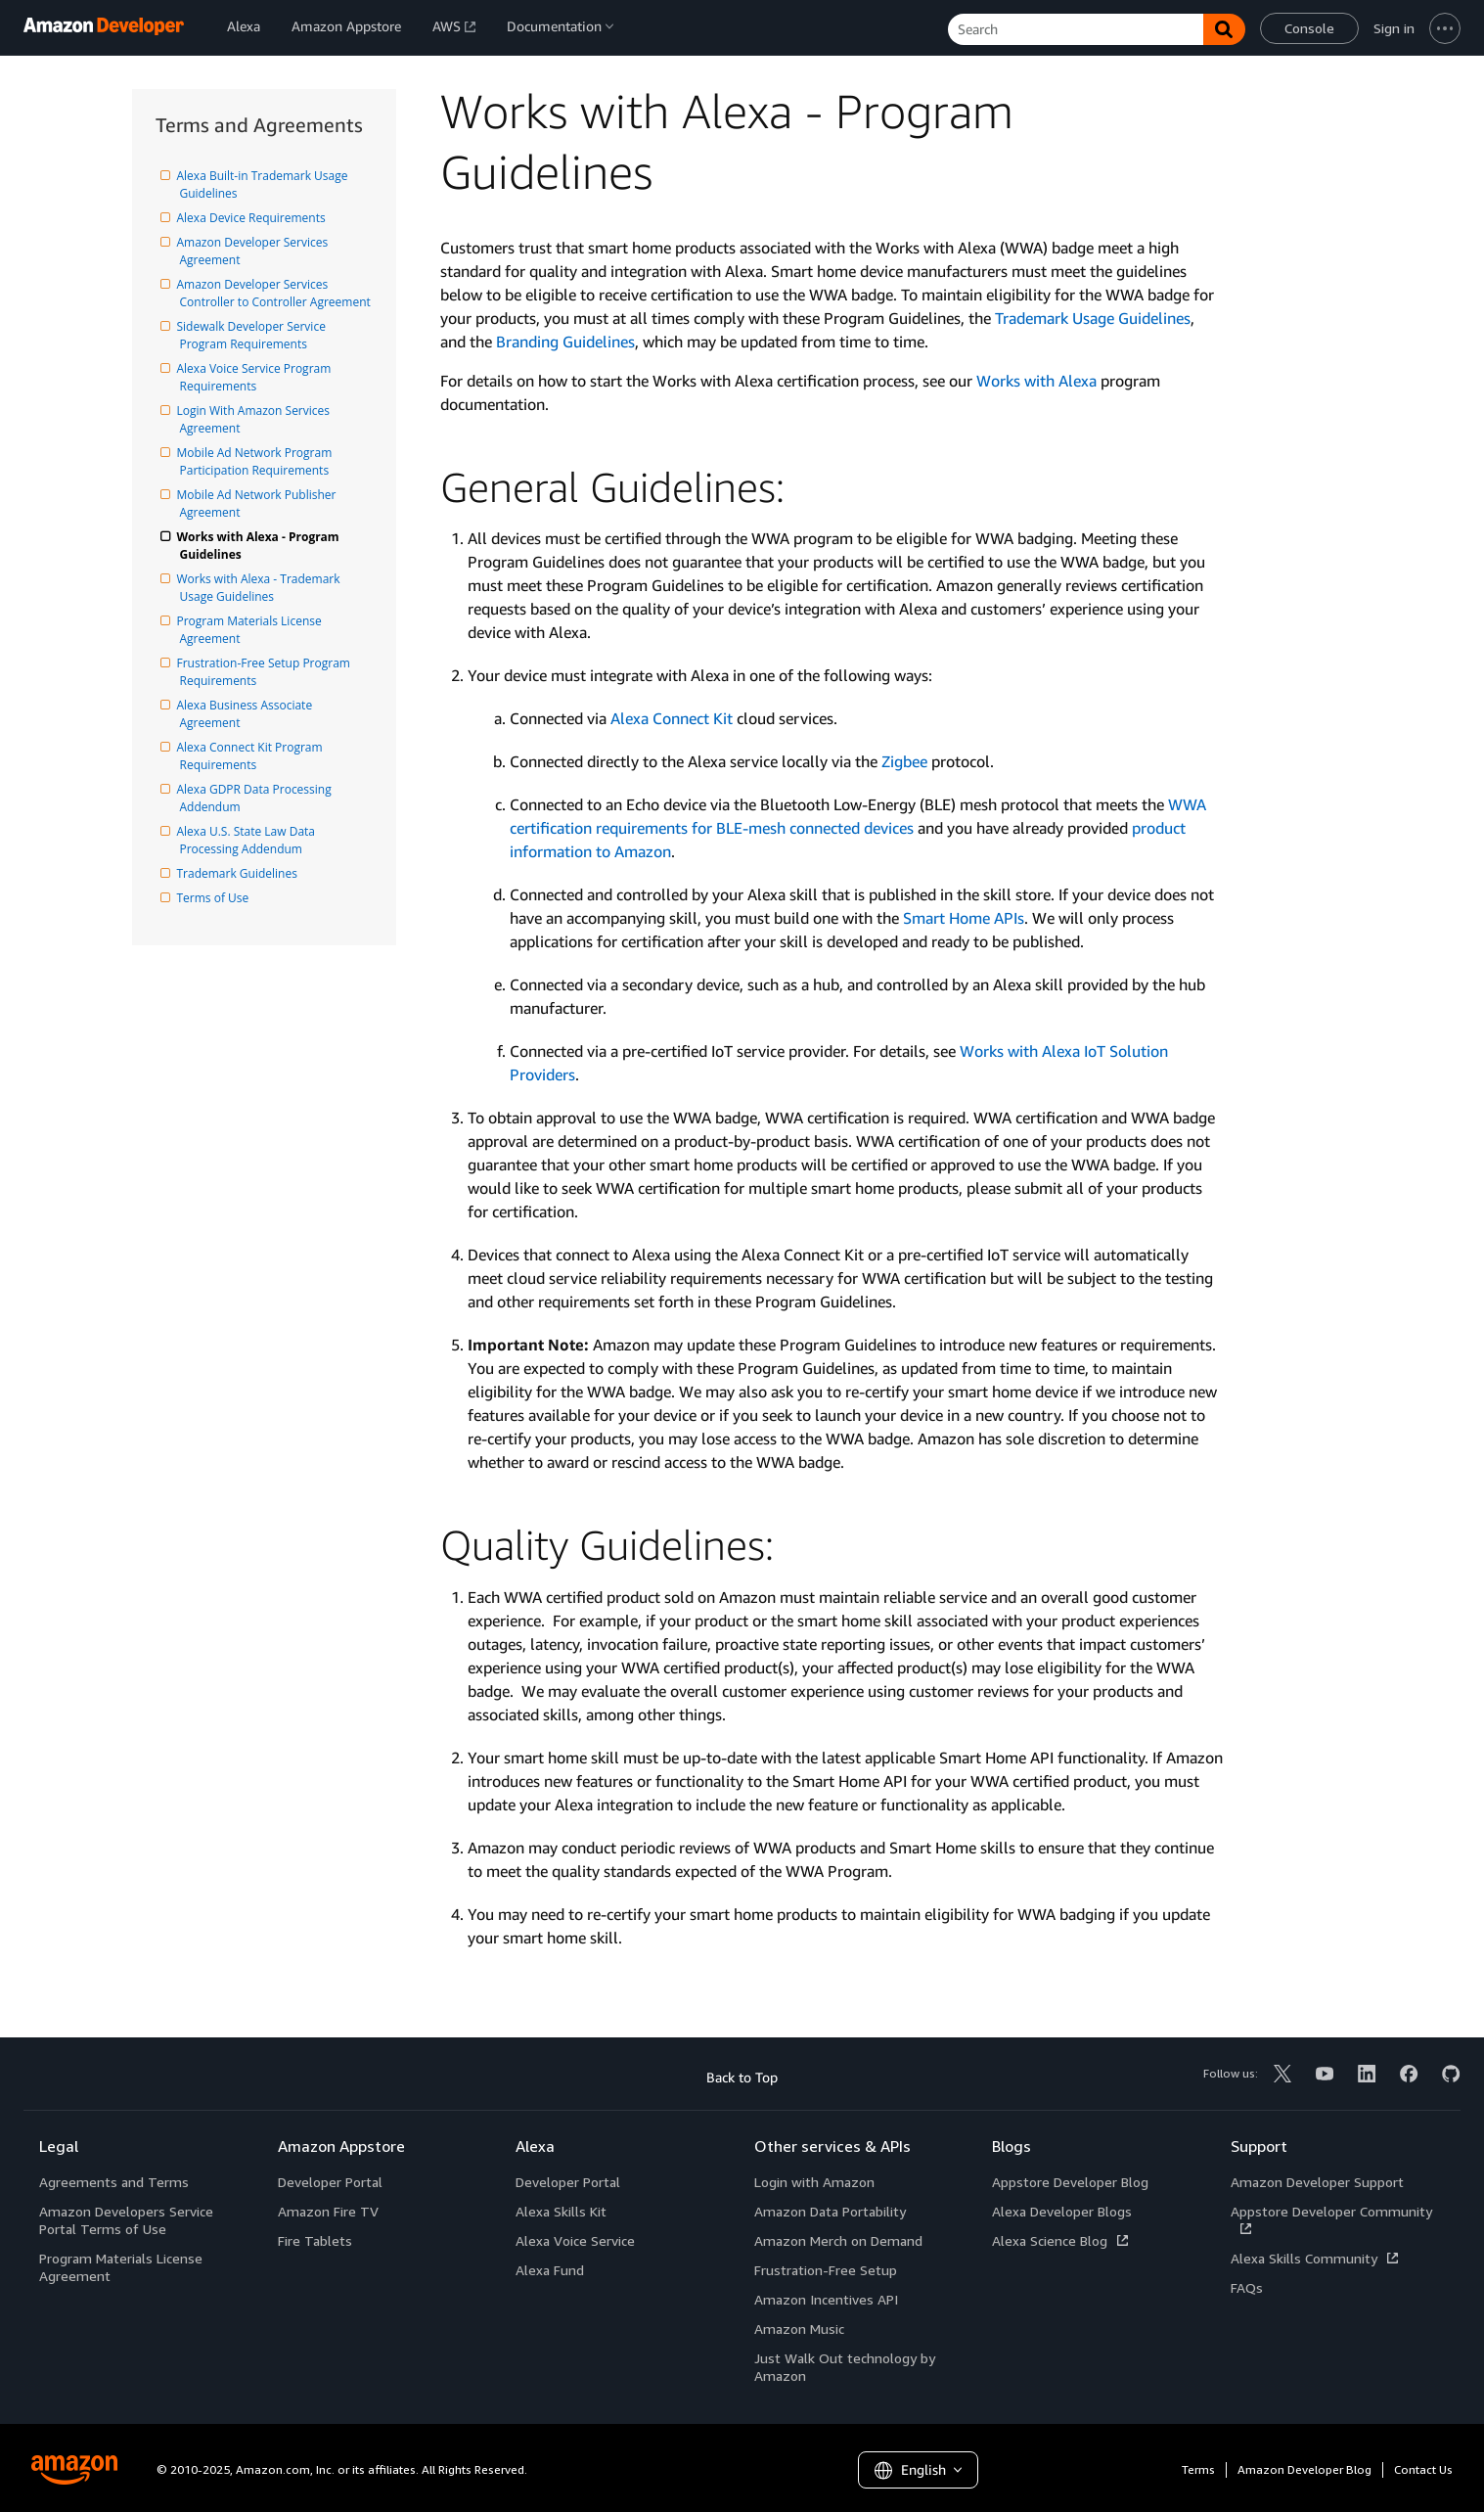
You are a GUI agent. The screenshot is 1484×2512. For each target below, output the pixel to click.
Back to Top (742, 2077)
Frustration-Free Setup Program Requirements (267, 672)
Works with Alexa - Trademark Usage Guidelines (261, 588)
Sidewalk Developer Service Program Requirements (255, 335)
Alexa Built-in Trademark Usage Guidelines (265, 184)
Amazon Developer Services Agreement (256, 251)
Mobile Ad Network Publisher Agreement (259, 503)
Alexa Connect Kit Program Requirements (253, 756)
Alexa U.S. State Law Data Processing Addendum (249, 840)
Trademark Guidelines (238, 873)
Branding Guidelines (565, 341)
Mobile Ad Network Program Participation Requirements (258, 461)
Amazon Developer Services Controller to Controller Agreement (275, 293)
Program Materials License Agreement (252, 630)
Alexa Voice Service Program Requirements (257, 377)
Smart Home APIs (963, 918)
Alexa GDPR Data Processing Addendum (257, 798)
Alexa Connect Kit (671, 718)
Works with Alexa (1036, 380)
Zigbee (904, 761)
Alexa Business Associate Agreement (248, 714)
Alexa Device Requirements (253, 217)
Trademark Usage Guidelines (1093, 318)
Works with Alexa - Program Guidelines (261, 545)
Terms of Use (214, 898)
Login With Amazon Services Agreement (257, 419)
